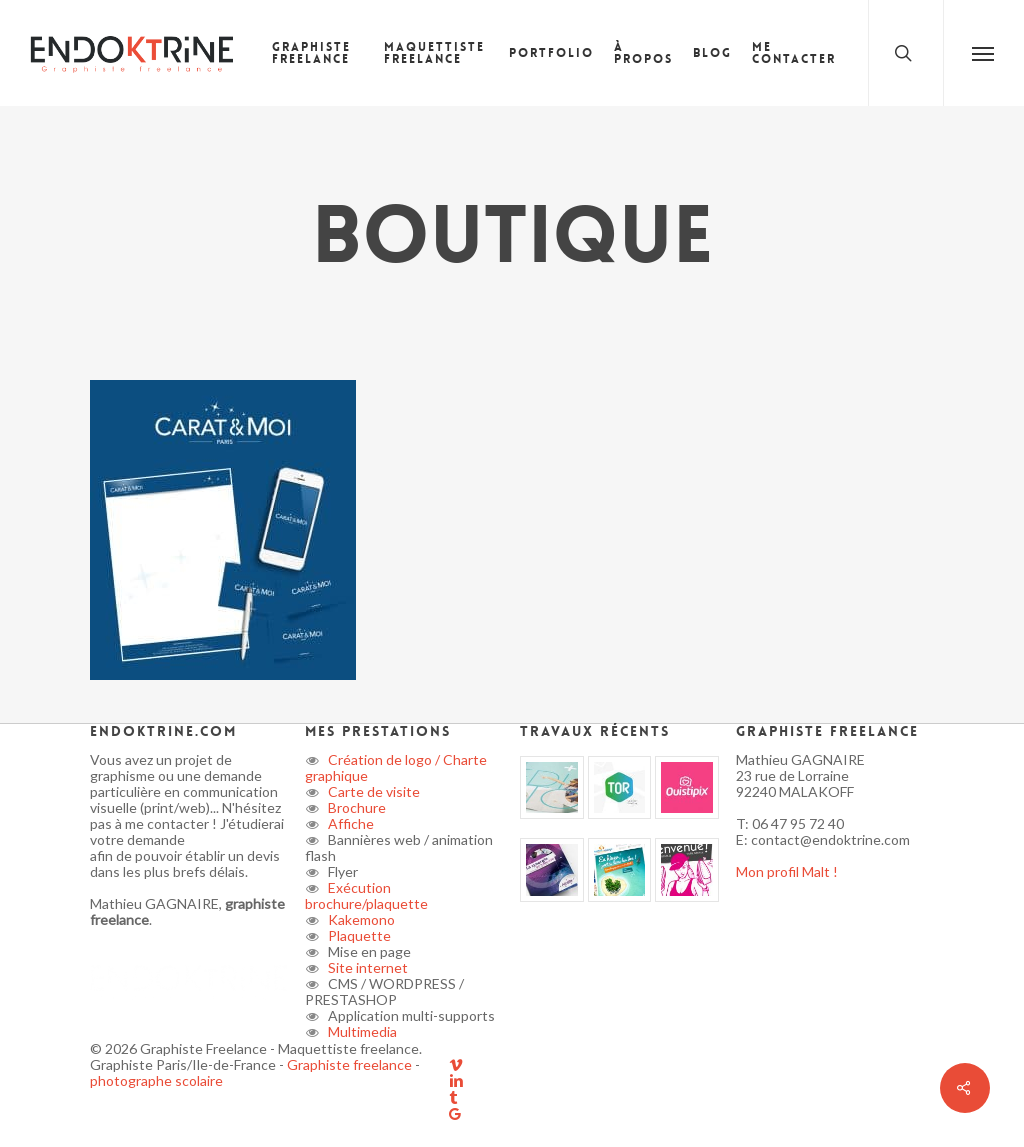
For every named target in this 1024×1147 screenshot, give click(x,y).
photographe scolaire (156, 1080)
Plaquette (358, 935)
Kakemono (360, 919)
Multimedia (361, 1031)
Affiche (349, 823)
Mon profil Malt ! (787, 871)
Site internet (366, 967)
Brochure (355, 807)
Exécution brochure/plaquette (366, 895)
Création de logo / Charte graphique (396, 767)
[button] (983, 53)
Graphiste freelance (351, 1064)
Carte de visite (372, 791)
